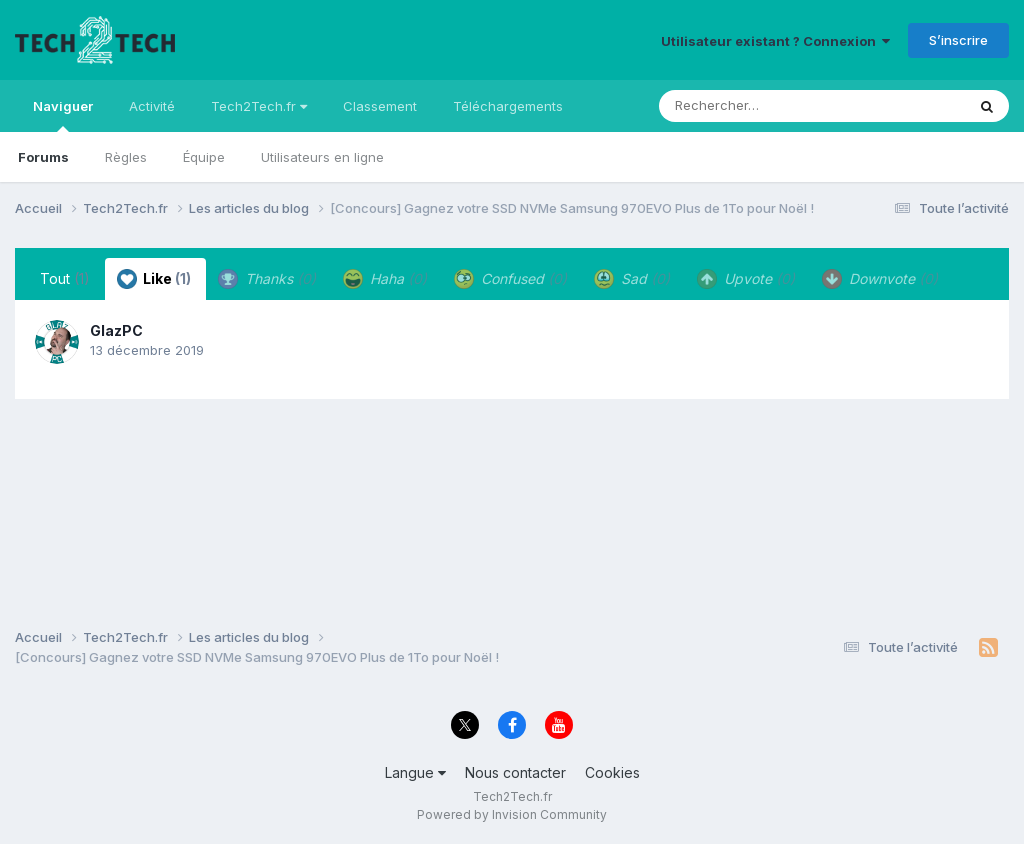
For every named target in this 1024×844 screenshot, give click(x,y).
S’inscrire (958, 40)
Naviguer (63, 115)
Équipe (204, 157)
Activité (152, 106)
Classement (380, 106)
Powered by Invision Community (512, 814)
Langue (415, 772)
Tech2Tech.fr (259, 106)
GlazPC (116, 330)
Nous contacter (515, 772)
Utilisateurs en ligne (322, 157)
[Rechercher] (754, 106)
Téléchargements (508, 106)
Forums (43, 157)
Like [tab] (154, 279)
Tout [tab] (65, 278)
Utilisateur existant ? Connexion (775, 41)
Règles (126, 157)
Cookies (612, 772)
